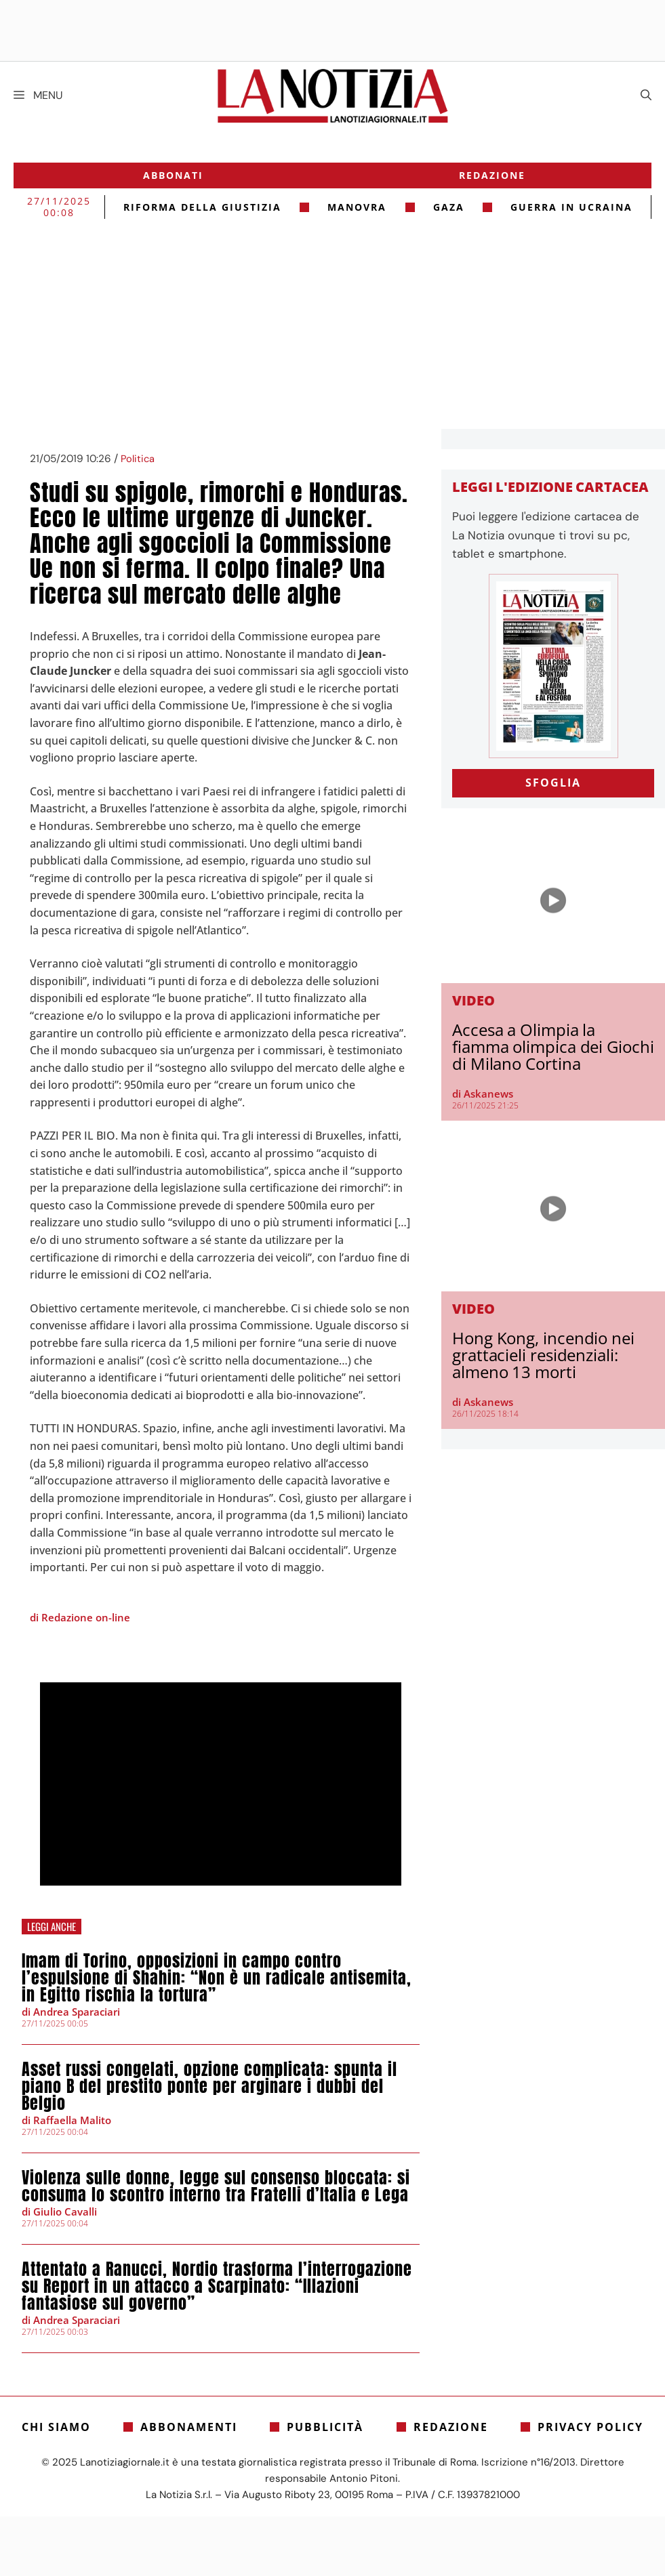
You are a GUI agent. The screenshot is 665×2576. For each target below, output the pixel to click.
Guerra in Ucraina (571, 207)
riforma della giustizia (202, 207)
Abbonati (173, 175)
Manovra (356, 207)
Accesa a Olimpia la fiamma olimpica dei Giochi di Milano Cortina (553, 1046)
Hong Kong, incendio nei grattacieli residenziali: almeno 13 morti (543, 1355)
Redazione (492, 175)
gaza (448, 207)
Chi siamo (56, 2426)
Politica (138, 459)
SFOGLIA (553, 782)
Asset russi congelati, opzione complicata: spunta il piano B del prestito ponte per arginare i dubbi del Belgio (209, 2086)
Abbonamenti (188, 2426)
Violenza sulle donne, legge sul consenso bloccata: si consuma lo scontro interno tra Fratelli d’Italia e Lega (216, 2186)
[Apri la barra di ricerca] (646, 95)
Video (473, 1000)
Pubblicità (325, 2426)
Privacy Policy (590, 2426)
